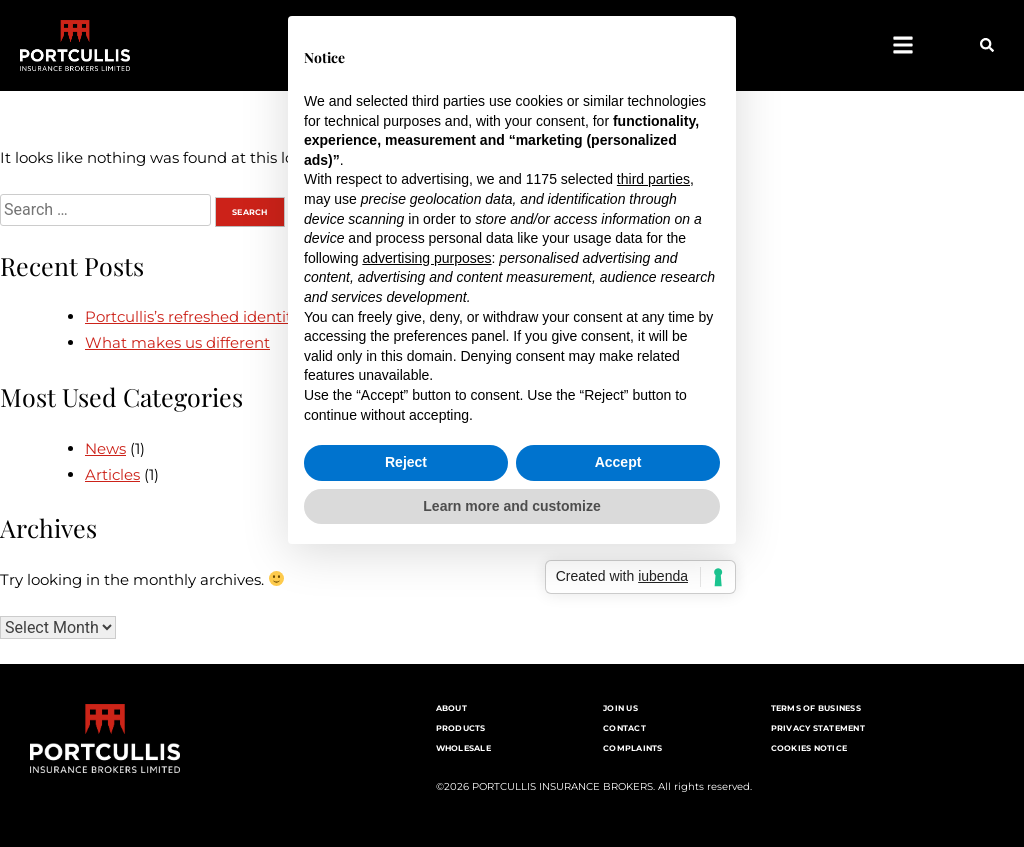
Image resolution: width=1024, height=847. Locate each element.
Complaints (633, 748)
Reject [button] (406, 605)
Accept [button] (618, 605)
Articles (112, 474)
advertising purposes (426, 401)
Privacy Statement (818, 728)
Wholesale (463, 748)
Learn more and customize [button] (511, 649)
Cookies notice (809, 748)
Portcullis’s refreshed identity (192, 316)
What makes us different (177, 342)
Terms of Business (816, 708)
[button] (902, 45)
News (105, 448)
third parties (653, 323)
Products (461, 728)
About (451, 708)
